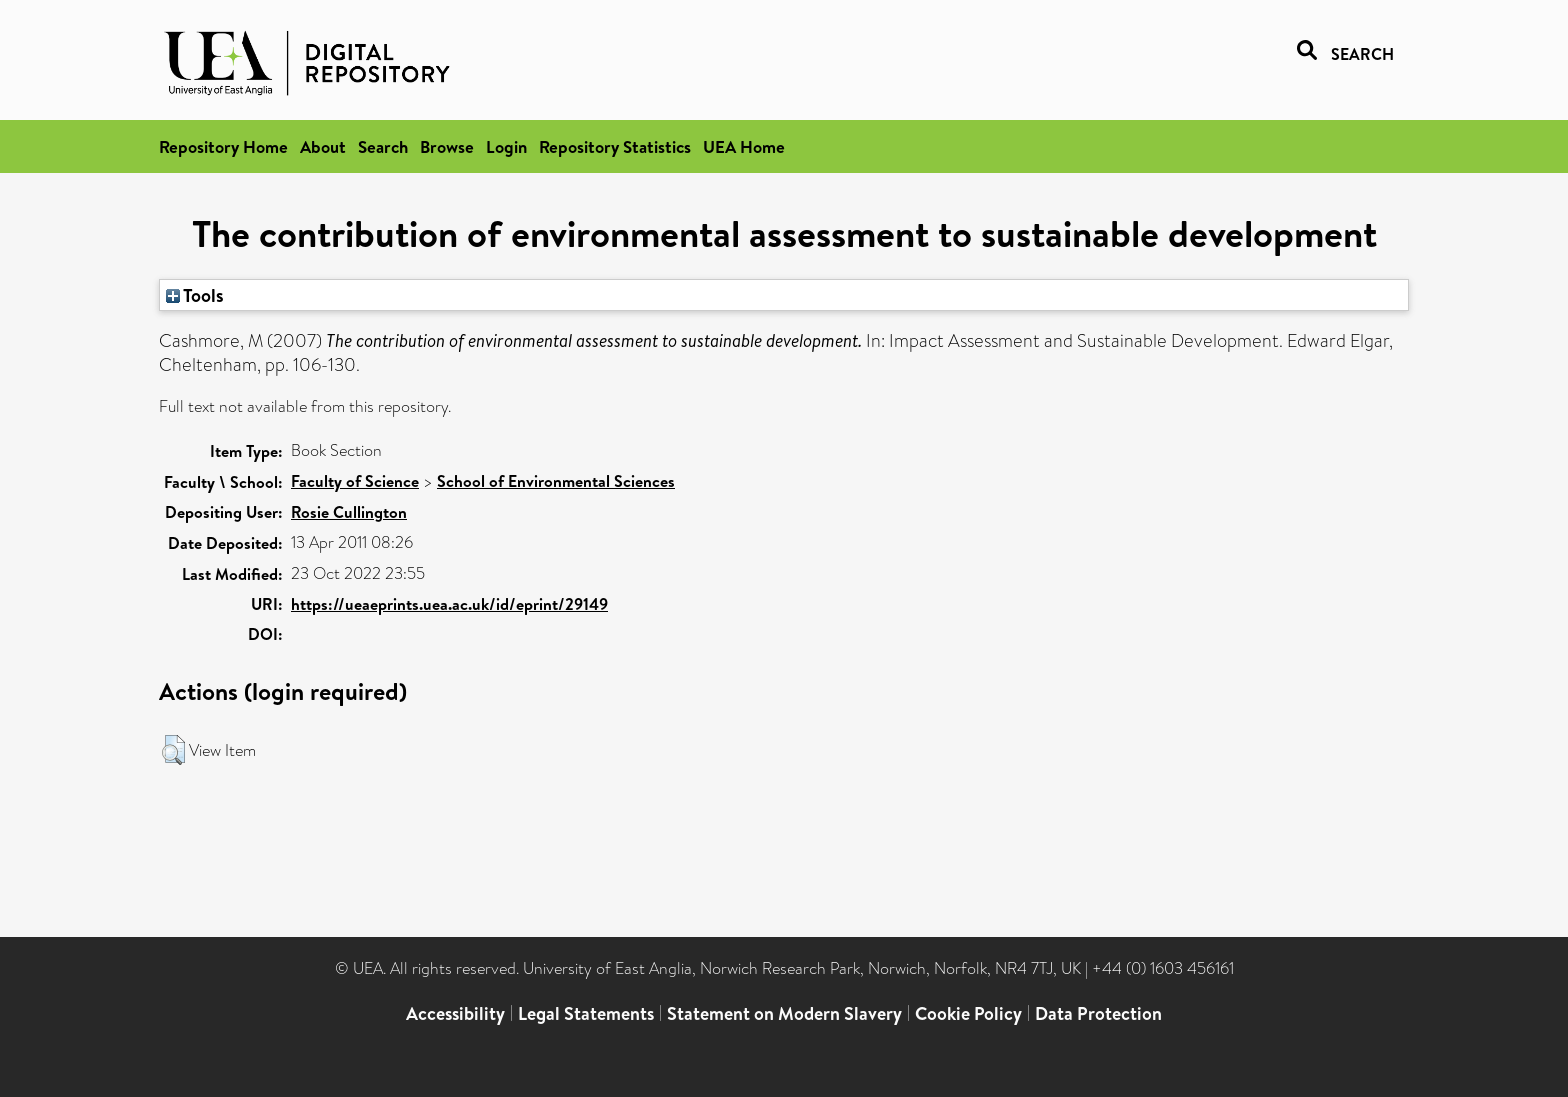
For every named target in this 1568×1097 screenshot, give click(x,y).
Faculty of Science (355, 481)
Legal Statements (586, 1013)
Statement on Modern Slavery (784, 1013)
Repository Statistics (615, 146)
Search (383, 146)
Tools (195, 295)
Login (506, 146)
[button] (173, 750)
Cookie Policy (968, 1013)
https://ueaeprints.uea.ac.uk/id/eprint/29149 (449, 604)
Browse (447, 146)
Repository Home (223, 146)
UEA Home (744, 146)
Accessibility (455, 1013)
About (323, 146)
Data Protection (1098, 1013)
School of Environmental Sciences (556, 481)
